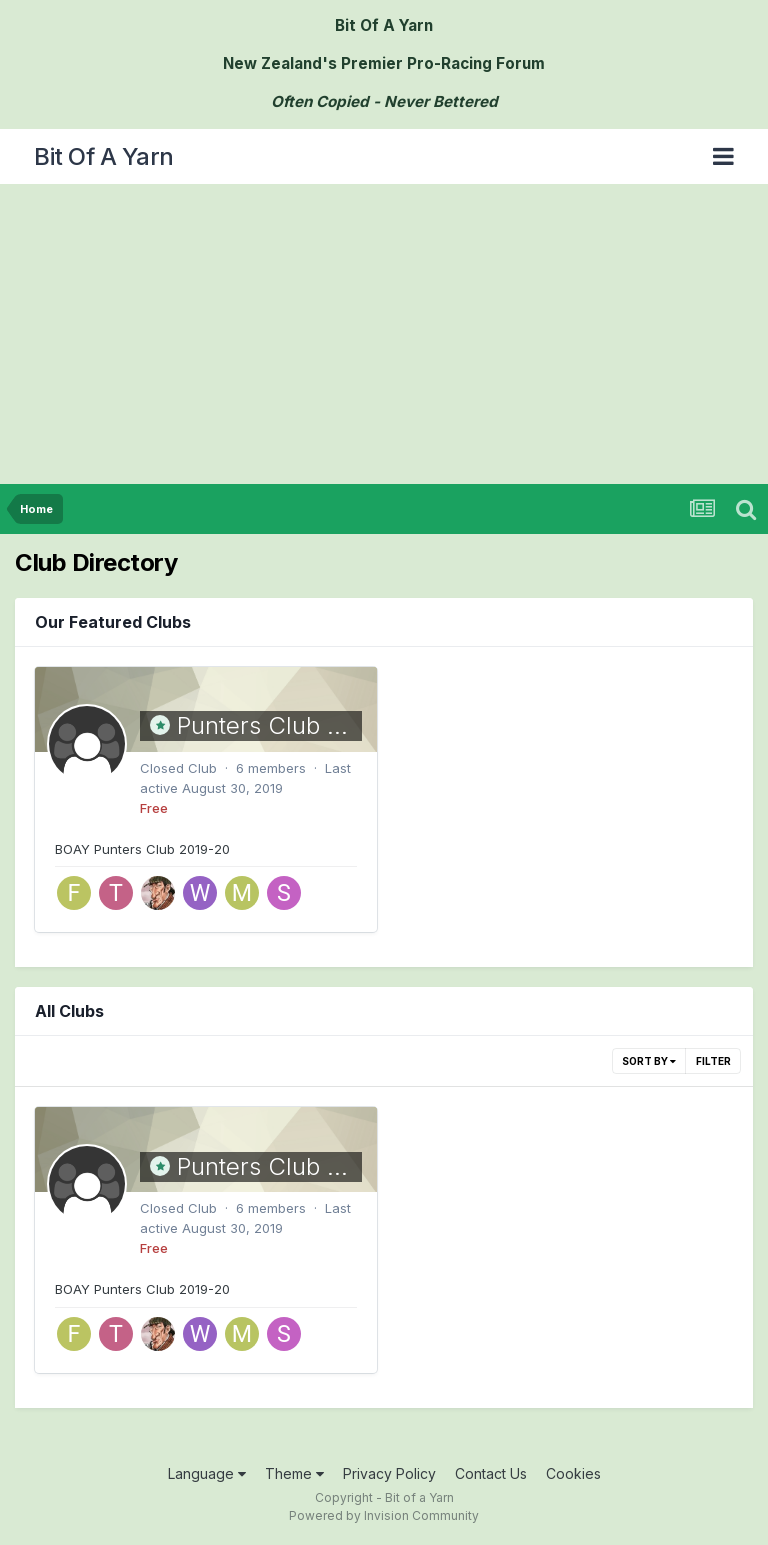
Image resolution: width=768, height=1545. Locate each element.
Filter (713, 1061)
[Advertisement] (384, 334)
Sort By (649, 1061)
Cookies (573, 1473)
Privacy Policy (389, 1473)
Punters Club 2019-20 (299, 725)
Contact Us (491, 1473)
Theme (294, 1473)
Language (207, 1473)
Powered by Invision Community (384, 1515)
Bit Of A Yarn (104, 156)
